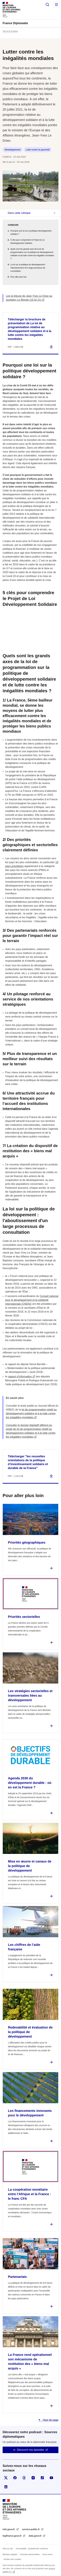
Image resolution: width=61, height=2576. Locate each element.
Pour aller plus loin (18, 277)
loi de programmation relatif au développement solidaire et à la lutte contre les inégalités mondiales (31, 1413)
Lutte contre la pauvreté (38, 149)
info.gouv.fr (9, 2529)
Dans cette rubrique (19, 213)
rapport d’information (20, 1376)
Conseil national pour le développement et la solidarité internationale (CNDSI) (31, 1300)
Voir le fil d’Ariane (10, 31)
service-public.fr (31, 2529)
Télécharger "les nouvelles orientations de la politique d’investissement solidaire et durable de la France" (28, 1462)
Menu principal (56, 4)
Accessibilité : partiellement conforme (32, 2548)
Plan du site (8, 2548)
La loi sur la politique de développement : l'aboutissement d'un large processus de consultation (28, 267)
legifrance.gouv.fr (12, 2535)
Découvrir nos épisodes (30, 2449)
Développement (12, 149)
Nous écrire (47, 2554)
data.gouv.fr (35, 2535)
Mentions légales (10, 2554)
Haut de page (50, 2420)
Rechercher (47, 4)
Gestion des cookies (12, 2559)
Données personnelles (30, 2554)
